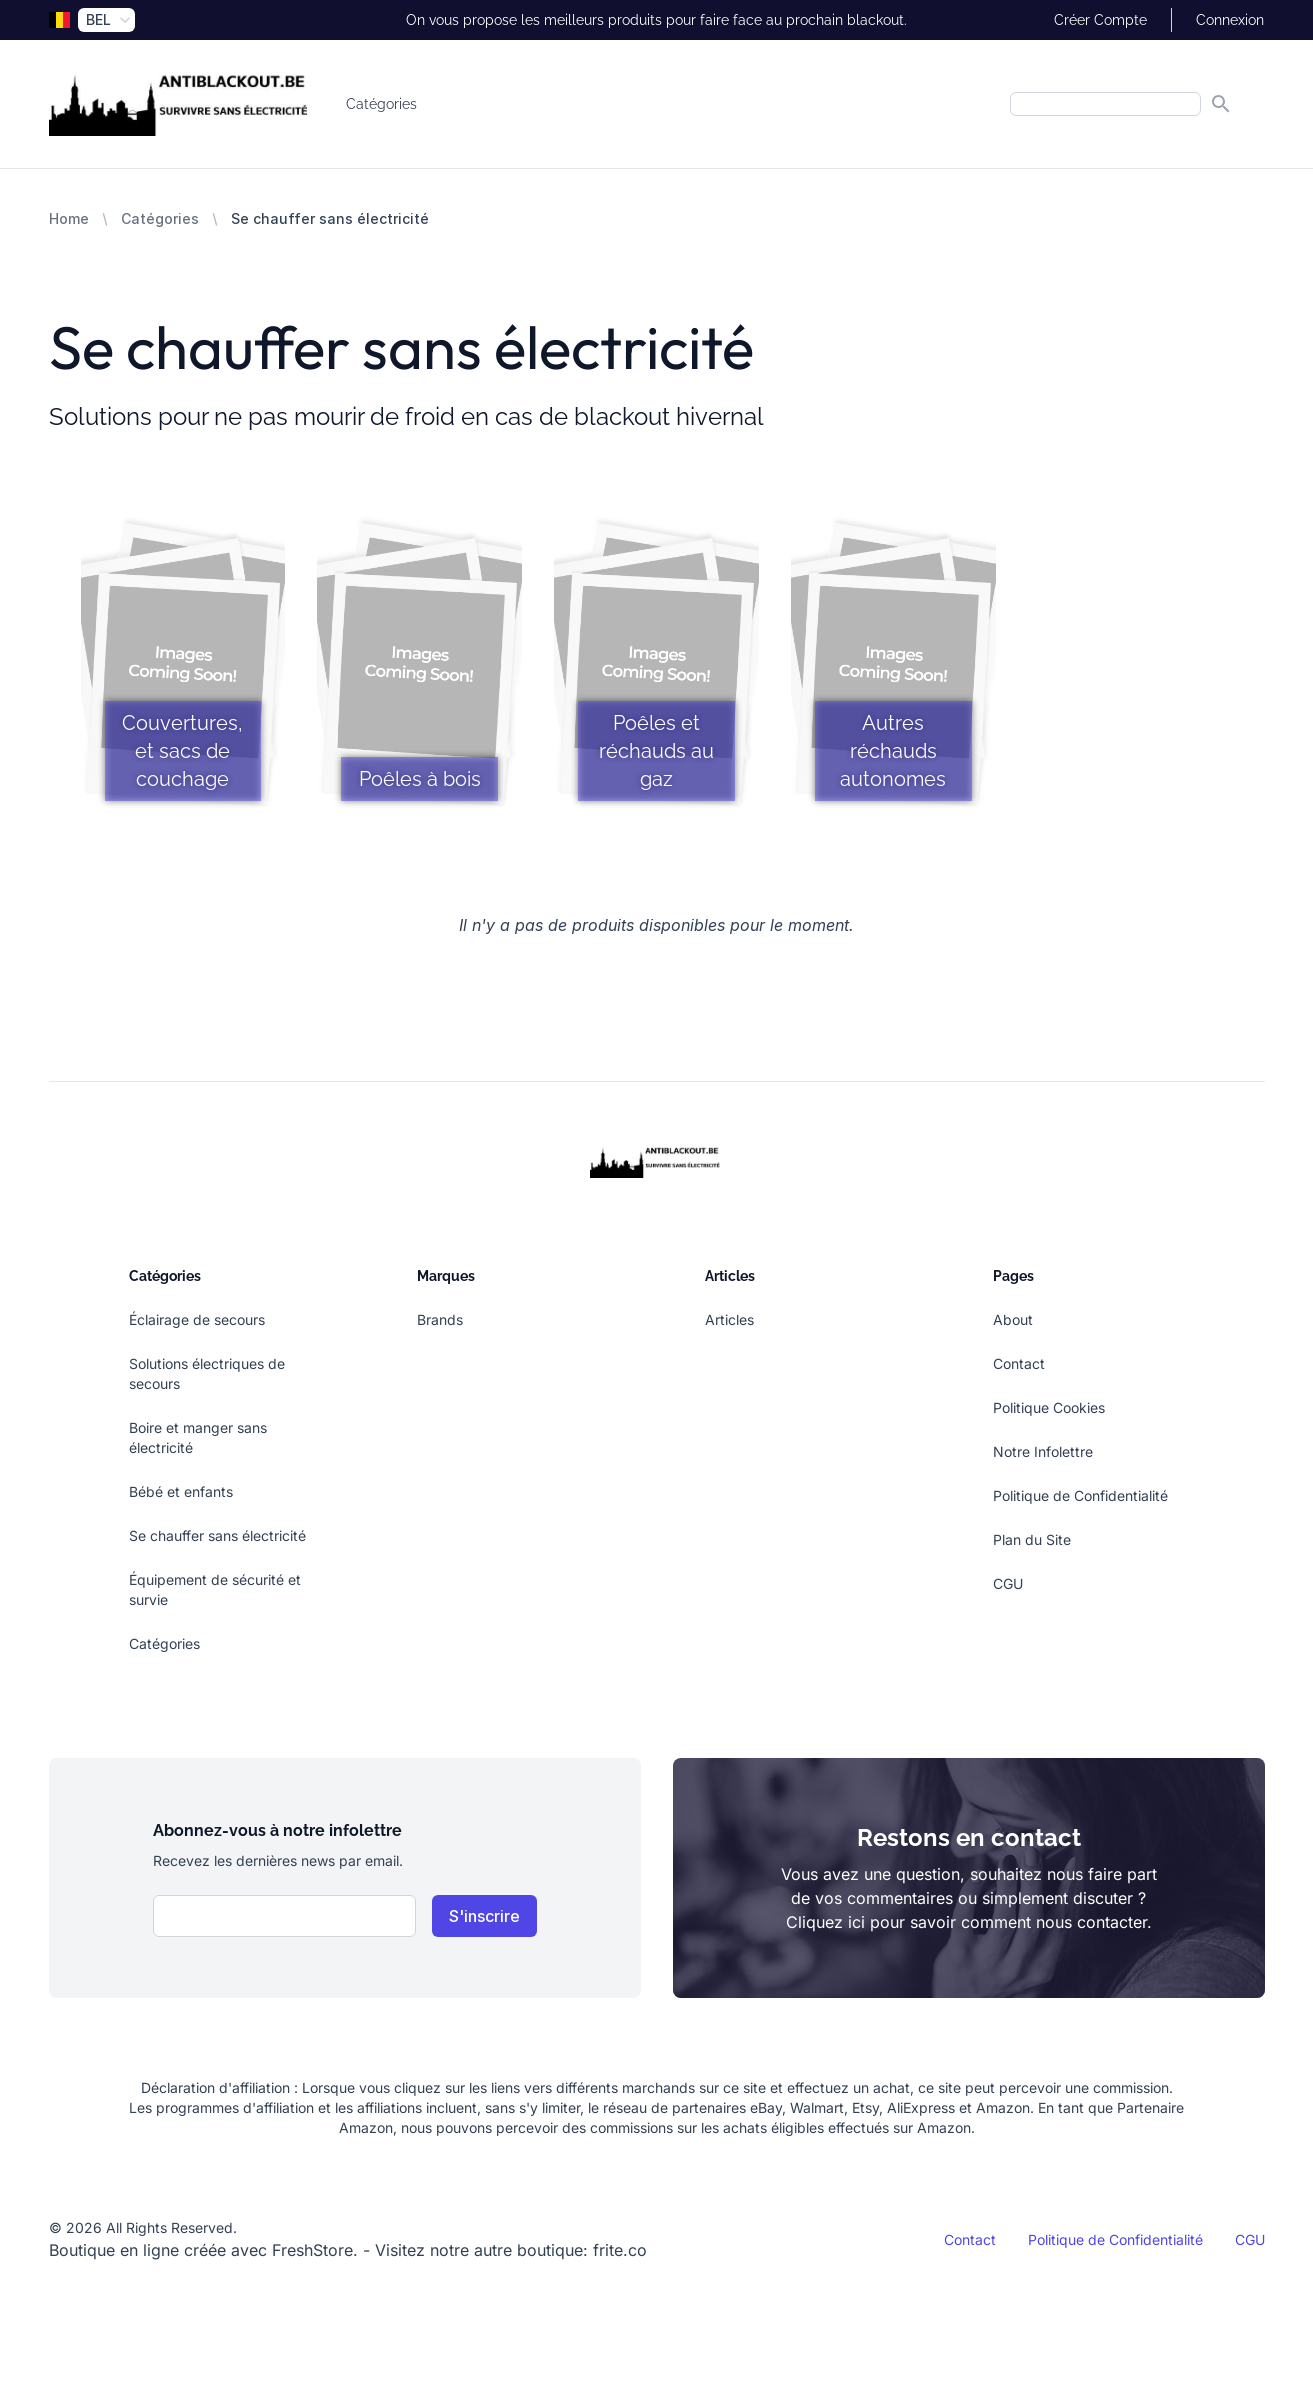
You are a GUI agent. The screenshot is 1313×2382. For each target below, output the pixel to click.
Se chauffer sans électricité (217, 1535)
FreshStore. (315, 2250)
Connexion (1230, 20)
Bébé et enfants (181, 1491)
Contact (1019, 1363)
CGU (1008, 1583)
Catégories (381, 104)
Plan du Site (1032, 1539)
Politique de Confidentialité (1080, 1495)
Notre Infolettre (1043, 1451)
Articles (729, 1319)
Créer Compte (1100, 20)
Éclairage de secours (197, 1319)
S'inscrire (484, 1916)
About (1013, 1319)
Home (69, 218)
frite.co (620, 2250)
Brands (440, 1319)
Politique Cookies (1049, 1407)
